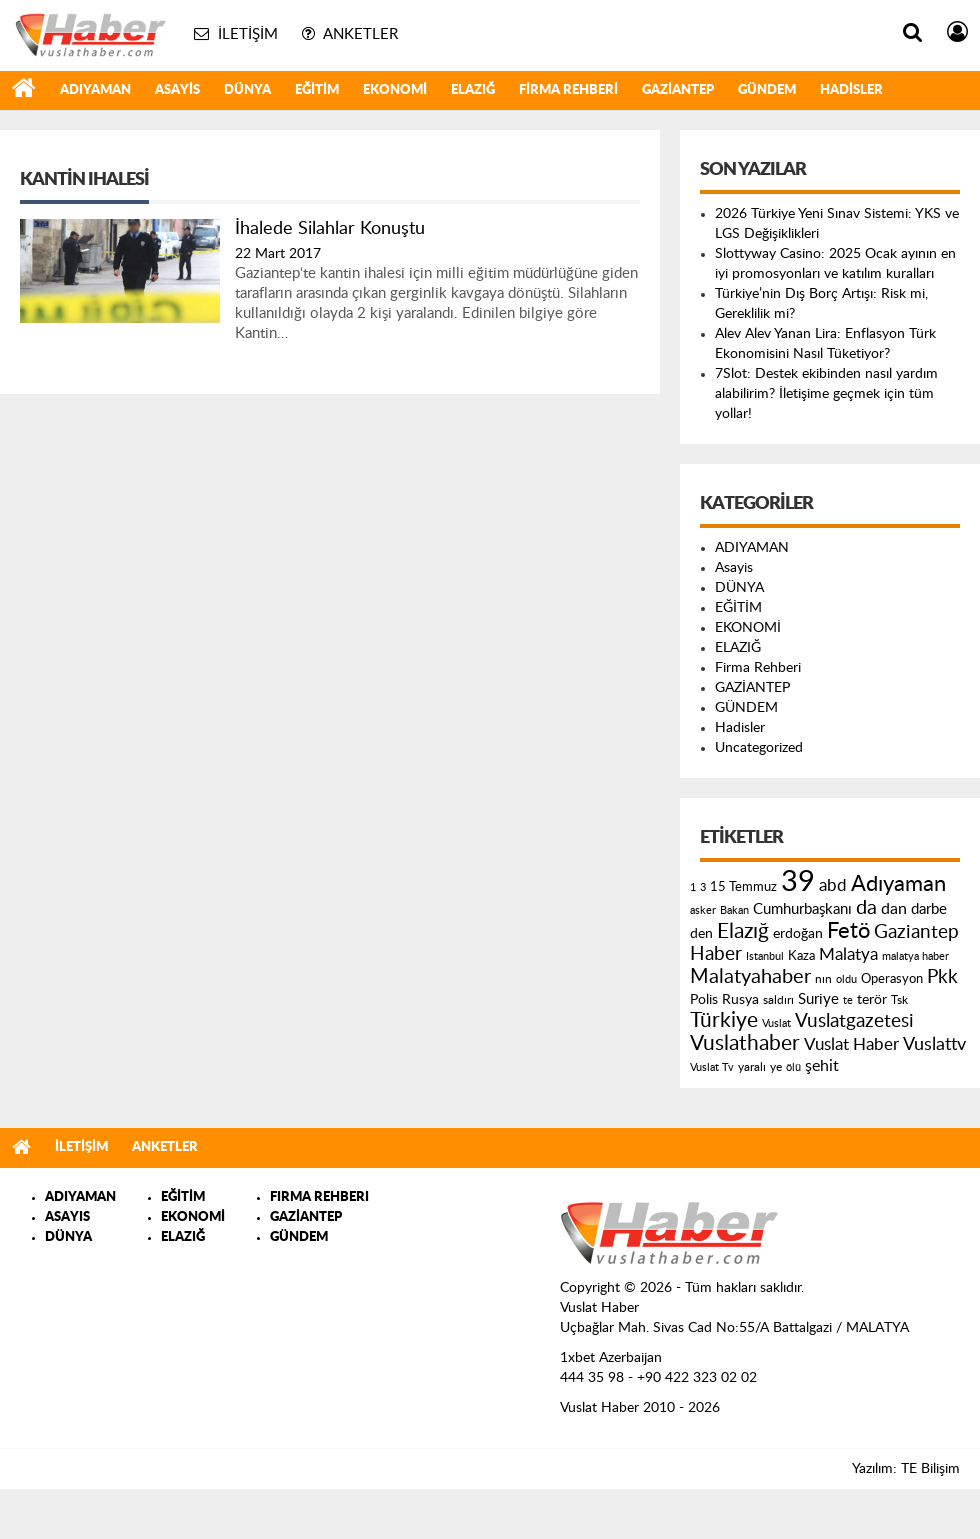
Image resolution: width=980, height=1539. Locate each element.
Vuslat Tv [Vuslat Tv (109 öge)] (712, 1067)
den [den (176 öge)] (701, 934)
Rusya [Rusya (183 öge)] (740, 1000)
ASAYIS (67, 1217)
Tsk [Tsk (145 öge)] (899, 1000)
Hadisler (851, 90)
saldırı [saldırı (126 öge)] (778, 1000)
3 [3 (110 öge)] (703, 887)
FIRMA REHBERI (319, 1197)
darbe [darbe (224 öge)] (929, 909)
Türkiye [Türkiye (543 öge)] (724, 1020)
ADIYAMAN (95, 90)
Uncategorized (759, 748)
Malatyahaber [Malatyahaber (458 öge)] (750, 977)
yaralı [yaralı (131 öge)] (752, 1067)
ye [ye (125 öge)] (776, 1067)
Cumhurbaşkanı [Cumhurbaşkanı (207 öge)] (802, 909)
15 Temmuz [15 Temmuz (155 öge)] (743, 887)
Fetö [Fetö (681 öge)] (848, 931)
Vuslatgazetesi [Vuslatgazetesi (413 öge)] (854, 1021)
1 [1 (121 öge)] (693, 887)
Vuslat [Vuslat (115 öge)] (776, 1023)
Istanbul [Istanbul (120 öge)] (765, 956)
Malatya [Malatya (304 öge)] (848, 954)
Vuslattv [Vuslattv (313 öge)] (934, 1044)
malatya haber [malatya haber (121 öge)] (915, 956)
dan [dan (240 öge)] (894, 909)
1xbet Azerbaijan (611, 1358)
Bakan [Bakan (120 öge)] (734, 910)
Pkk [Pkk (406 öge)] (942, 977)
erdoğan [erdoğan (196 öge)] (798, 933)
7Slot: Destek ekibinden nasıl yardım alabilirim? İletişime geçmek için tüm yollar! (826, 394)
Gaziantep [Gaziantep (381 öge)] (916, 932)
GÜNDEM (767, 90)
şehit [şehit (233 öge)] (822, 1066)
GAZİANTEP (678, 90)
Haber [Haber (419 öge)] (716, 954)
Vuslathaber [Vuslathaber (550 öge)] (745, 1043)
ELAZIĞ (473, 90)
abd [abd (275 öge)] (833, 886)
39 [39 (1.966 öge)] (798, 882)
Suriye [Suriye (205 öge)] (818, 999)
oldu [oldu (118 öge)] (846, 979)
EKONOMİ (395, 90)
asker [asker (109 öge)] (703, 910)
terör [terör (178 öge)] (872, 1000)
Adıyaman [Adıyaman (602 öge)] (898, 884)
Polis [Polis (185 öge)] (704, 1000)
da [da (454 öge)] (866, 908)
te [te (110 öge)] (848, 1000)
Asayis (177, 90)
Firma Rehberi (568, 90)
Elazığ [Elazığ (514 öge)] (743, 931)
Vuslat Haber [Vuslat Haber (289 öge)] (851, 1044)
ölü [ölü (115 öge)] (793, 1067)
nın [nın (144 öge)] (823, 979)
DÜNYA (247, 90)
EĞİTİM (317, 90)
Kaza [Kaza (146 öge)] (801, 956)
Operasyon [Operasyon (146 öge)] (892, 979)
